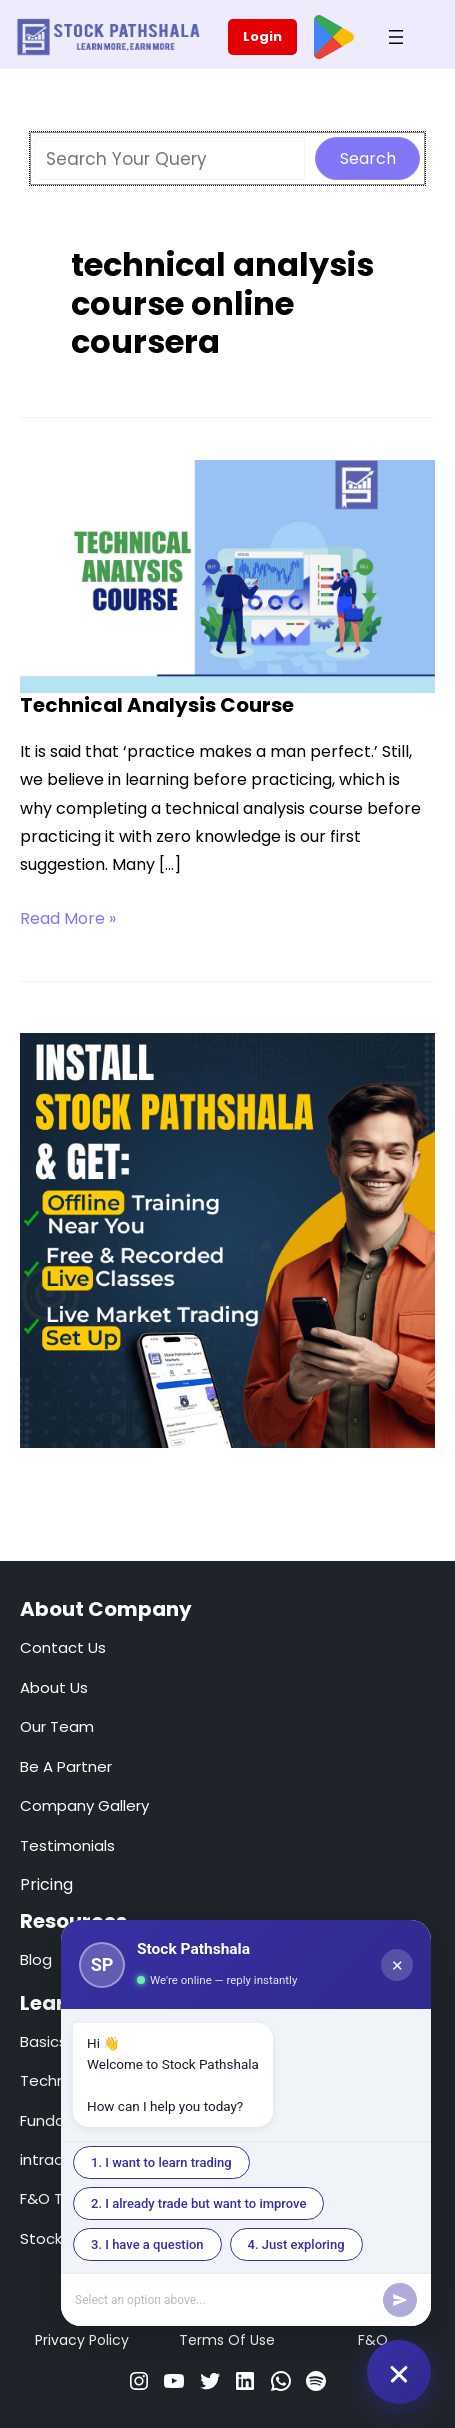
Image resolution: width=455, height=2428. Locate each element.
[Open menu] (396, 37)
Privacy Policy (82, 2340)
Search (368, 158)
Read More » (68, 919)
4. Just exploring (296, 2244)
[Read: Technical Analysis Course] (227, 575)
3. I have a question (147, 2244)
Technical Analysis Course (157, 705)
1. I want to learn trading (161, 2162)
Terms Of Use (227, 2340)
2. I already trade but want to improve (198, 2203)
